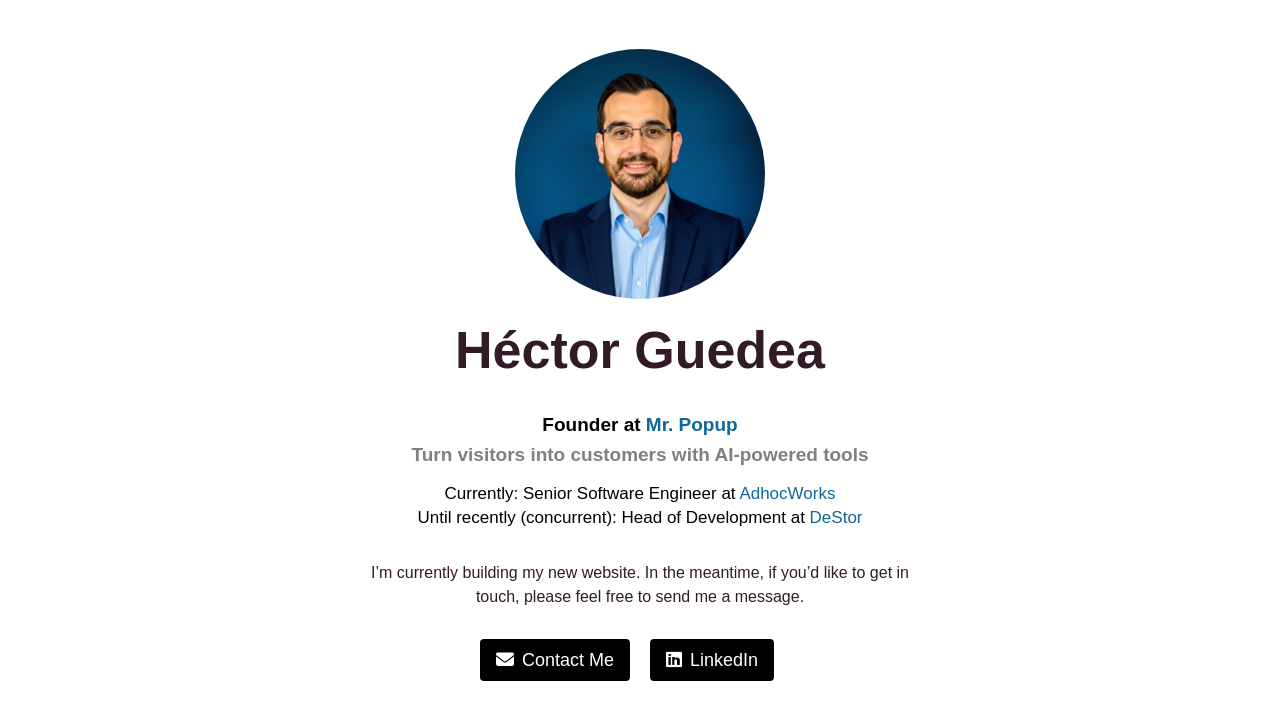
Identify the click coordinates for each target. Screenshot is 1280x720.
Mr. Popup (692, 424)
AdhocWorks (787, 493)
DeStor (836, 517)
